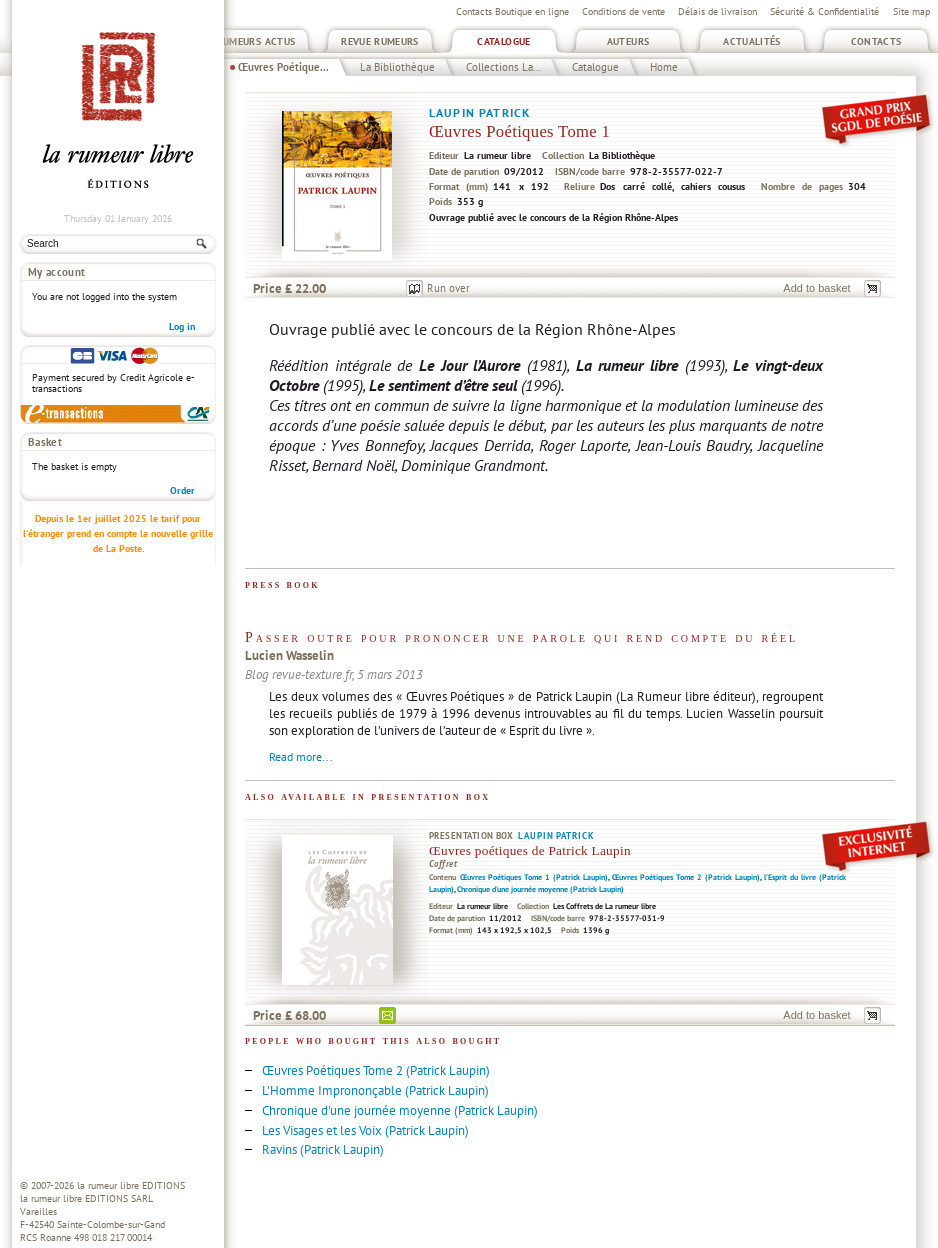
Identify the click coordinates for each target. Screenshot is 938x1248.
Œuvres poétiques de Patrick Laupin (530, 850)
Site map (911, 11)
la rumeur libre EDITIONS (131, 1185)
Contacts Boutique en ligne (512, 11)
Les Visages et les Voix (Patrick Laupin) (365, 1130)
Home (664, 67)
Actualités (752, 41)
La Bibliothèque (397, 67)
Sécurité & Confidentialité (824, 11)
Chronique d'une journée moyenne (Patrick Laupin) (540, 889)
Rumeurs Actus (256, 41)
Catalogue (503, 41)
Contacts (876, 41)
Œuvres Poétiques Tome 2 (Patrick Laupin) (686, 877)
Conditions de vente (623, 11)
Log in (182, 326)
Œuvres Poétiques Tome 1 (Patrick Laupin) (534, 877)
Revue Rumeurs (380, 41)
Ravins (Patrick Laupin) (323, 1149)
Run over (448, 288)
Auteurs (628, 41)
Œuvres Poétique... (283, 67)
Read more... (301, 756)
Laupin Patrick (479, 112)
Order (182, 490)
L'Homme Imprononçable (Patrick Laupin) (375, 1090)
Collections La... (503, 67)
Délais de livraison (717, 11)
